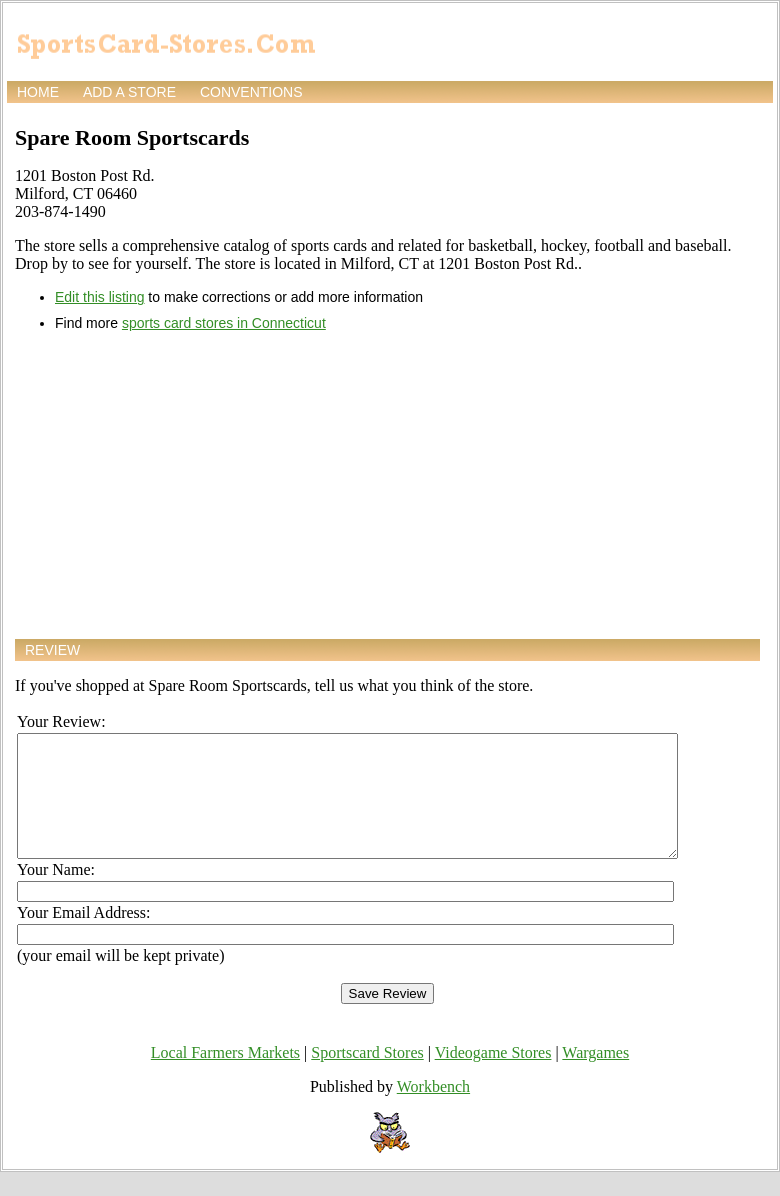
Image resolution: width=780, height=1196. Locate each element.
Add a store (129, 92)
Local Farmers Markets (225, 1076)
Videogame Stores (493, 1076)
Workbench (433, 1110)
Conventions (251, 92)
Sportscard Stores (367, 1076)
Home (38, 92)
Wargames (595, 1076)
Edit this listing (99, 297)
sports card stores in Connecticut (224, 323)
